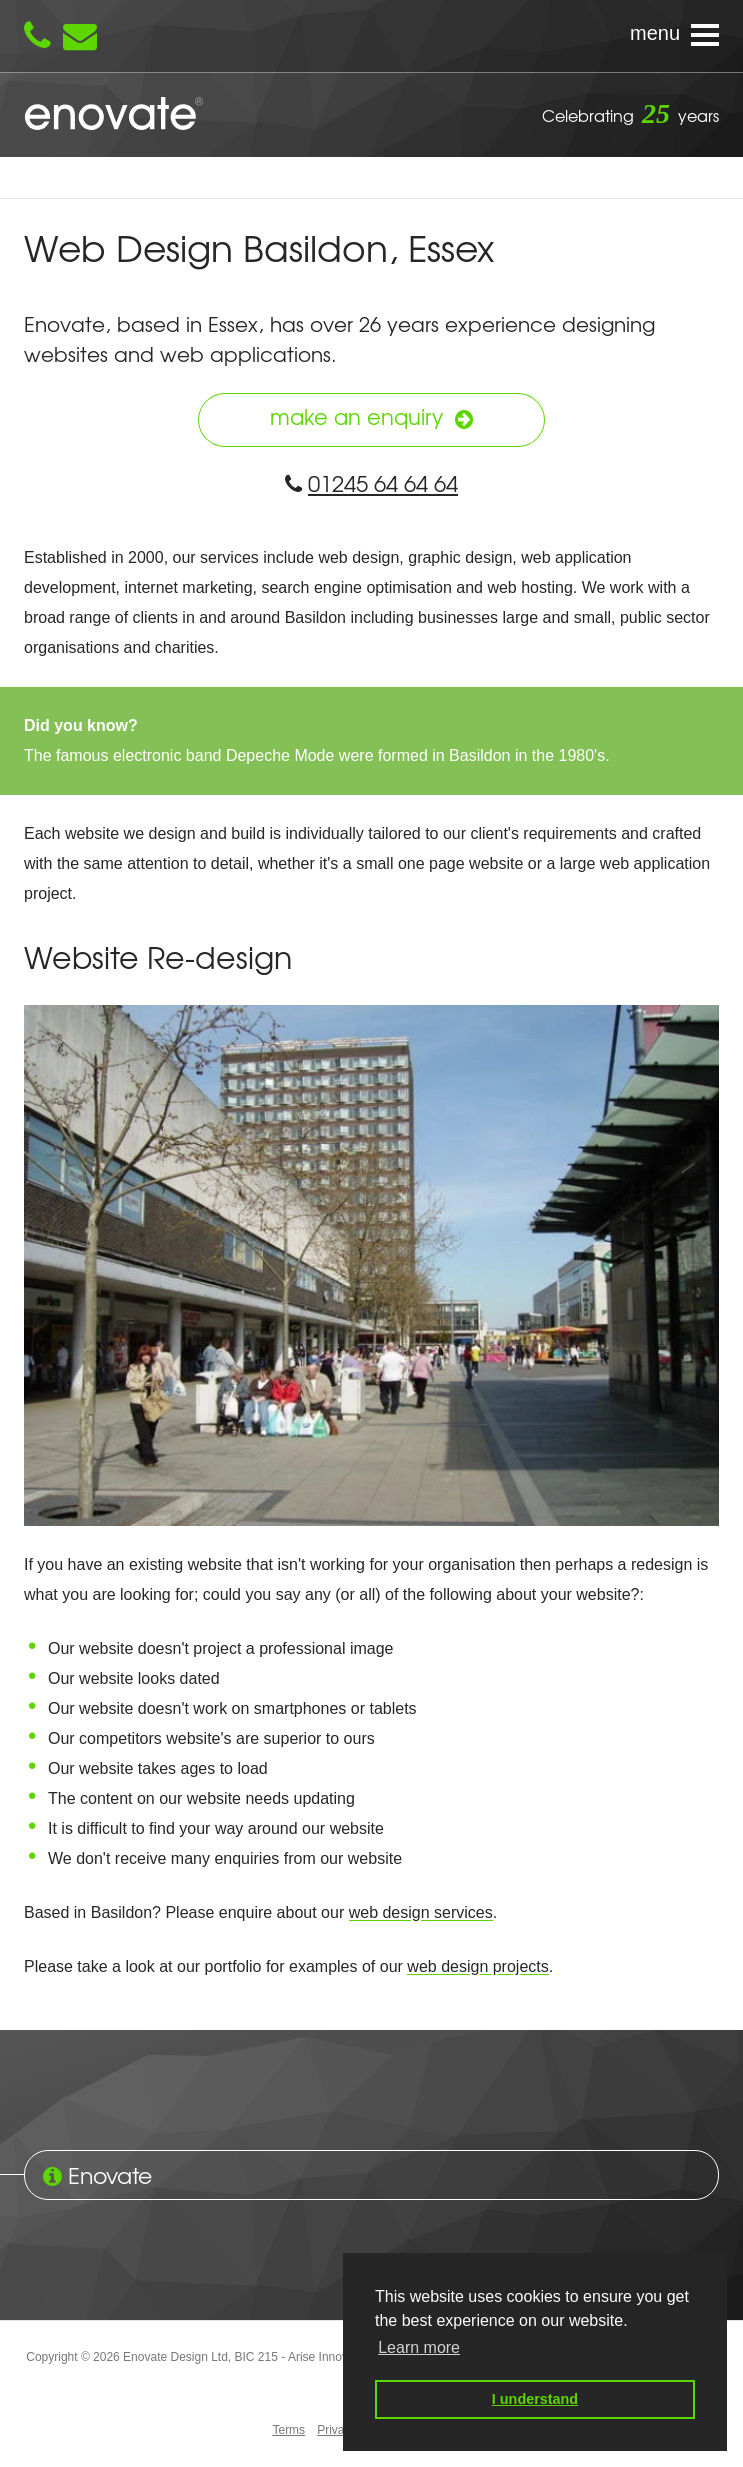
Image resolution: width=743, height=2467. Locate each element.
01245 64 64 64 (371, 483)
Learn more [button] (419, 2347)
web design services (421, 1913)
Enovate (114, 115)
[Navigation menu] (371, 36)
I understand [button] (535, 2399)
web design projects (477, 1967)
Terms (288, 2431)
